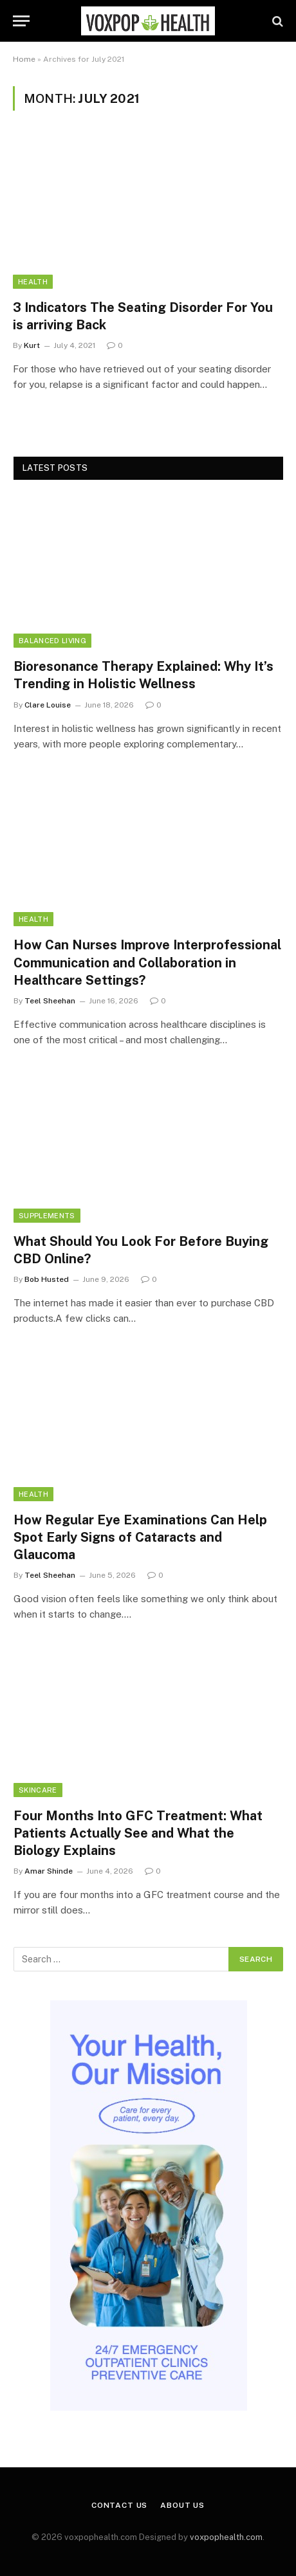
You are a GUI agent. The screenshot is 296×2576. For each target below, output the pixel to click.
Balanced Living (52, 640)
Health (33, 282)
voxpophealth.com (226, 2537)
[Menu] (21, 20)
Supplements (47, 1215)
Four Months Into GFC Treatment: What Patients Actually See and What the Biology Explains (138, 1833)
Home (24, 59)
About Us (182, 2505)
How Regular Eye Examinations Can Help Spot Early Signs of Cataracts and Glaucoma (140, 1537)
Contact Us (119, 2505)
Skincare (38, 1790)
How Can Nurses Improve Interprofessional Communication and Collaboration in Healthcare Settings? (147, 962)
